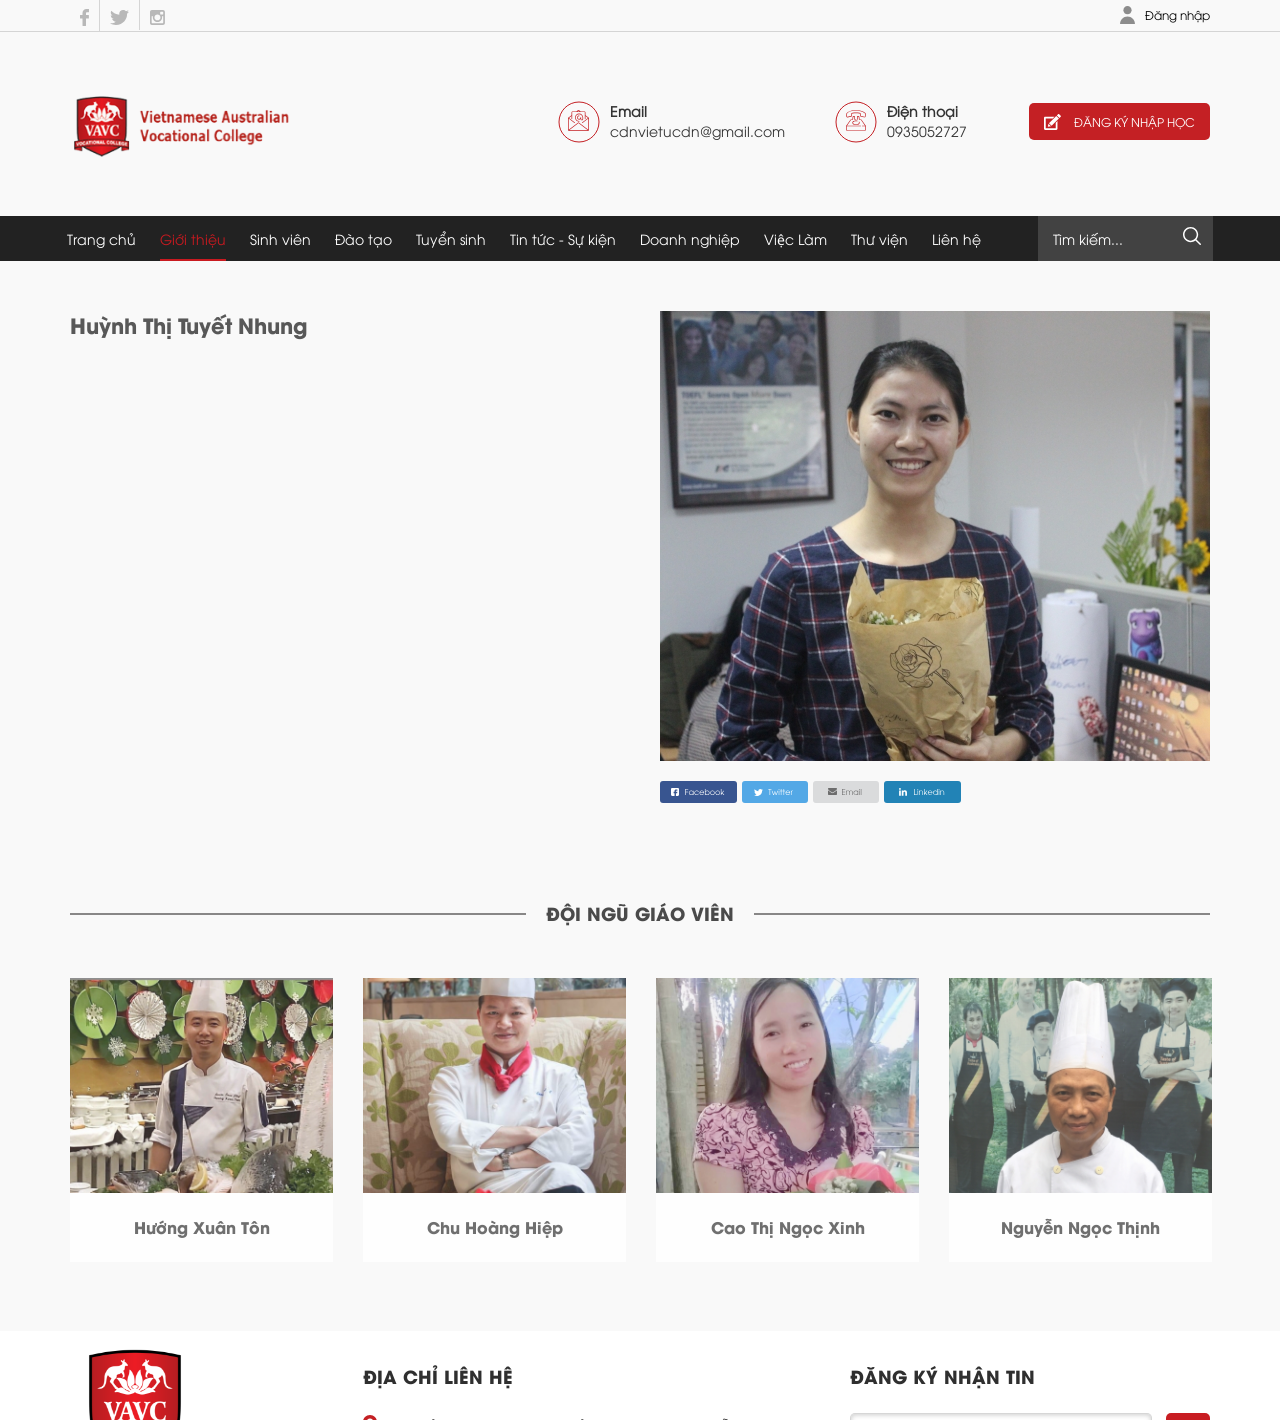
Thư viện (879, 238)
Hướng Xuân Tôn (202, 1226)
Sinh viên (280, 238)
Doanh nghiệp (690, 238)
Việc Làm (795, 238)
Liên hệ (956, 238)
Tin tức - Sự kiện (563, 238)
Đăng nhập (1177, 14)
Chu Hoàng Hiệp (495, 1226)
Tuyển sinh (451, 238)
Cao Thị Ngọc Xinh (788, 1226)
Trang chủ (101, 238)
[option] (201, 1120)
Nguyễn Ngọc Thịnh (1080, 1226)
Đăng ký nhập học (1119, 121)
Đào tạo (363, 238)
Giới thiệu (193, 238)
